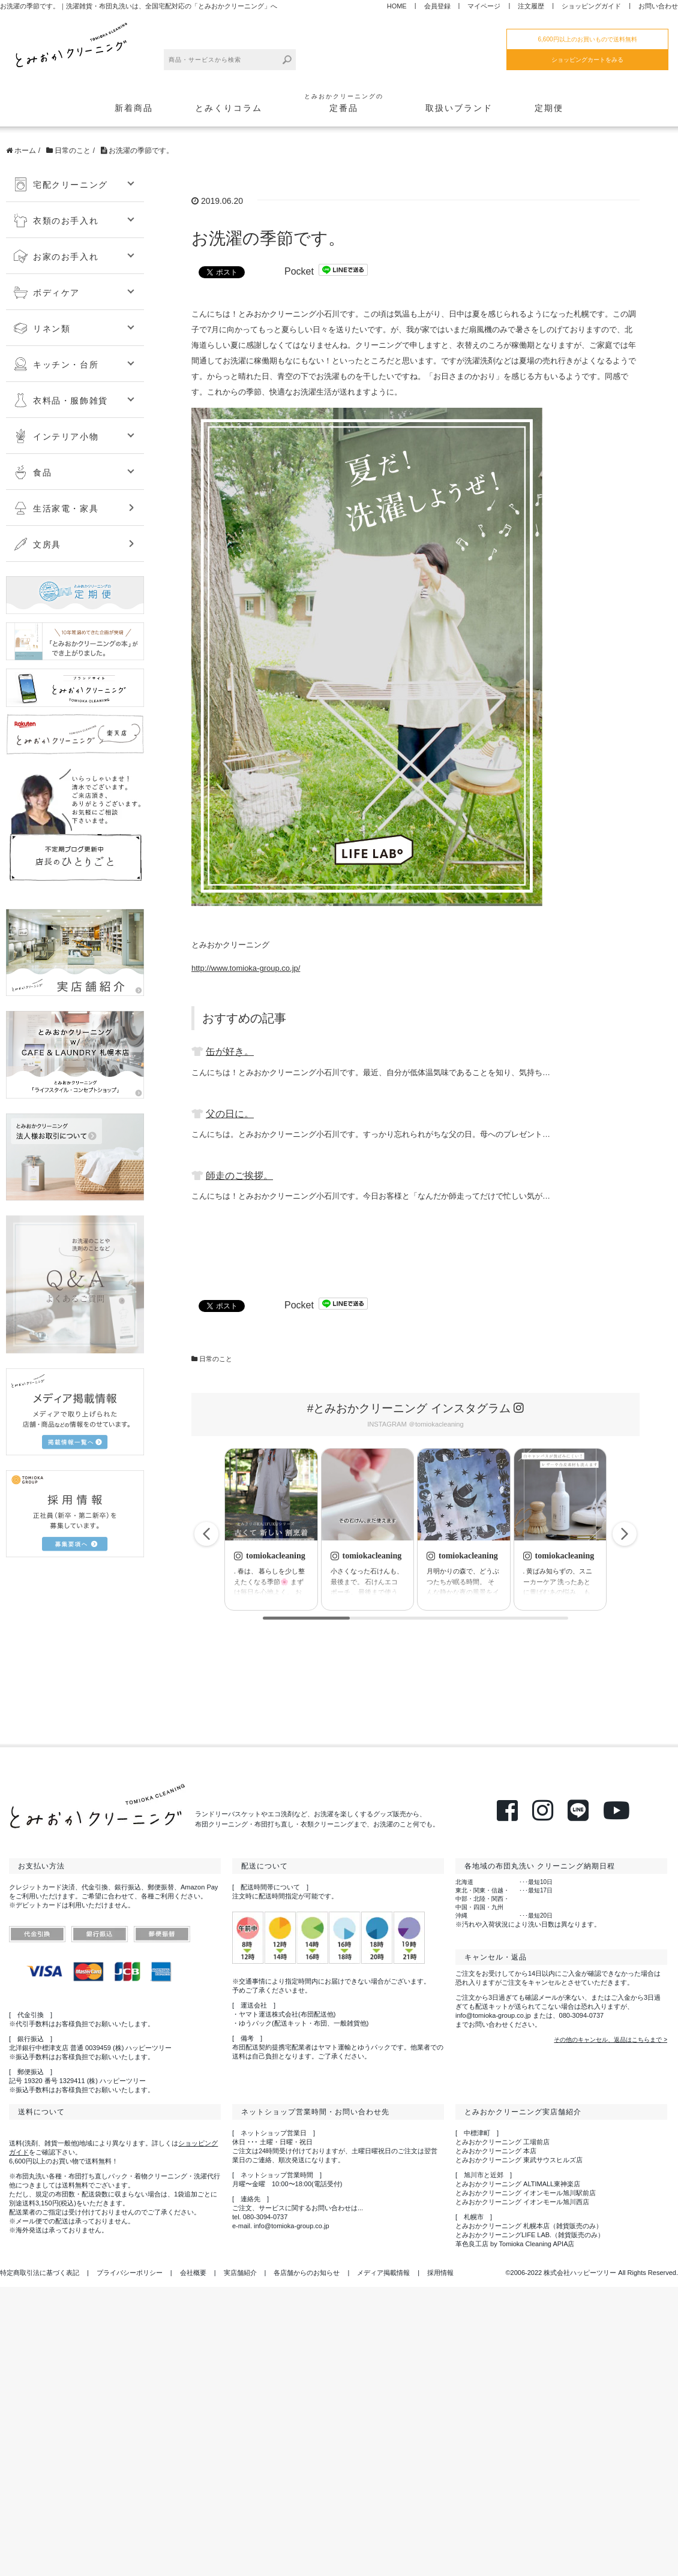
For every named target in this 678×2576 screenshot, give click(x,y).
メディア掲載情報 (383, 2272)
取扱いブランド (459, 108)
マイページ (483, 6)
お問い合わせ (658, 6)
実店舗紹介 (240, 2272)
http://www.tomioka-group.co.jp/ (245, 968)
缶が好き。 (230, 1051)
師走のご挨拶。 (239, 1175)
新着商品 (134, 108)
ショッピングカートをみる (587, 59)
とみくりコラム (228, 108)
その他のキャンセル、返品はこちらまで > (610, 2039)
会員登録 (437, 6)
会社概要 (193, 2272)
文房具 (37, 544)
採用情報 (440, 2272)
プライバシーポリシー (130, 2272)
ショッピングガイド (591, 6)
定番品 (343, 102)
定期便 (549, 108)
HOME (397, 6)
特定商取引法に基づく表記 (39, 2272)
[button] (625, 1534)
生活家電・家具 (55, 508)
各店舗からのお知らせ (307, 2272)
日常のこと (215, 1358)
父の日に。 (230, 1114)
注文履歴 (531, 6)
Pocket (299, 271)
